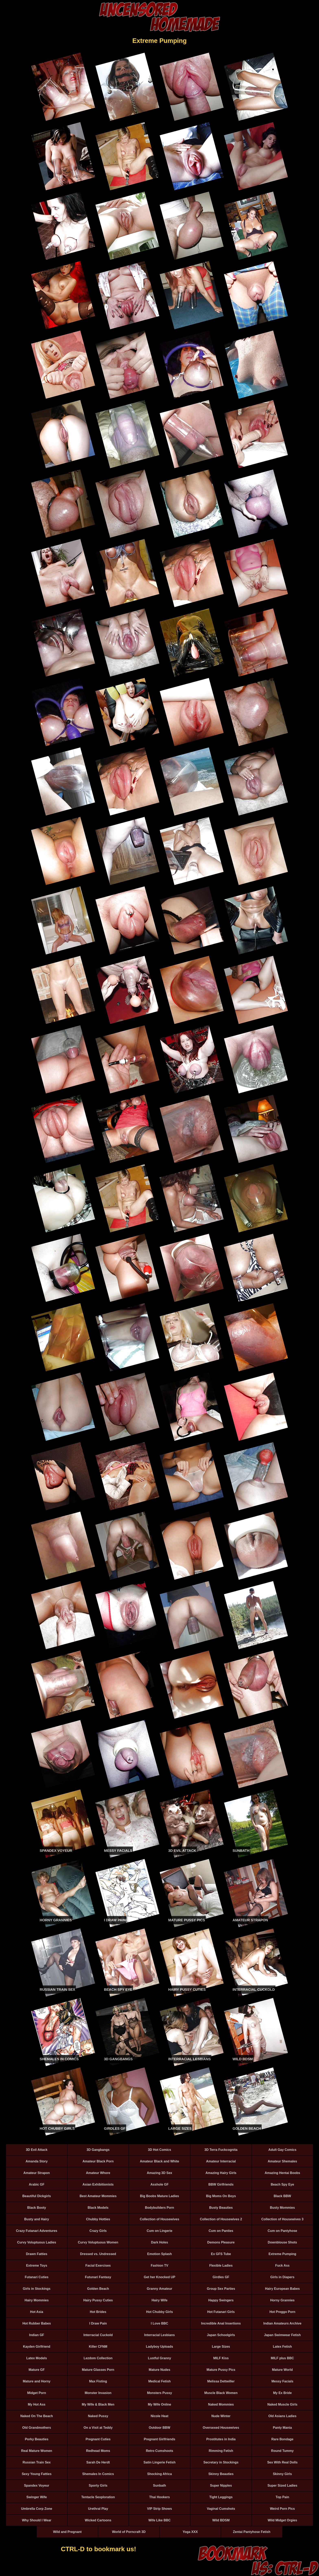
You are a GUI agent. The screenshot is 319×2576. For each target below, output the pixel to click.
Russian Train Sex (57, 1990)
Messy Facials (118, 1851)
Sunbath (241, 1851)
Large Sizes (180, 2128)
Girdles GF (115, 2128)
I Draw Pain (115, 1920)
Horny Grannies (56, 1920)
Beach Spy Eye (118, 1990)
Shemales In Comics (59, 2059)
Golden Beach (247, 2128)
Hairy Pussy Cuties (187, 1990)
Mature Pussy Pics (186, 1920)
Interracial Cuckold (254, 1990)
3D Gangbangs (118, 2059)
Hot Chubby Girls (57, 2128)
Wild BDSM (243, 2059)
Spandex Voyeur (56, 1851)
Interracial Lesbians (189, 2059)
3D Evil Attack (182, 1851)
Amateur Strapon (250, 1920)
